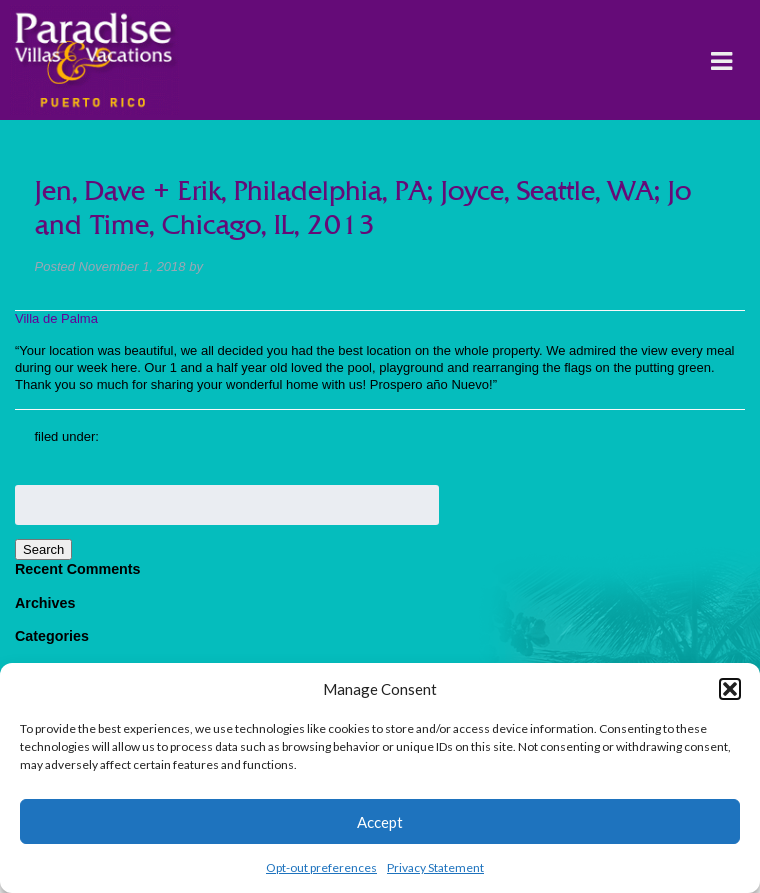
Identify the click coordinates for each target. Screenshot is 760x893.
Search (43, 549)
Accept (380, 822)
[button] (730, 689)
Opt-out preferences (321, 867)
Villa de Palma (56, 318)
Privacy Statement (435, 867)
